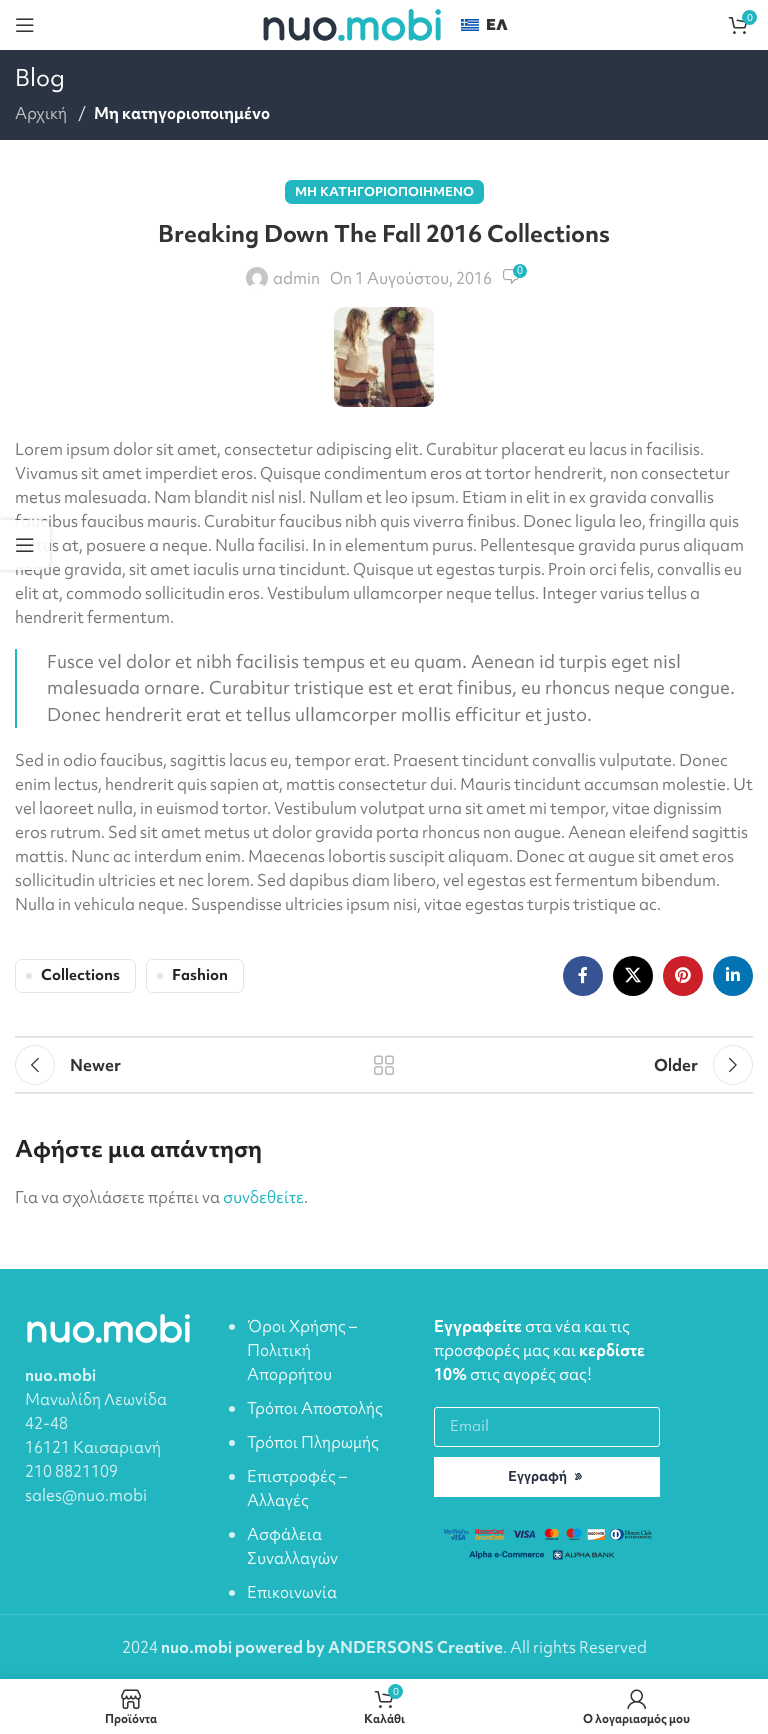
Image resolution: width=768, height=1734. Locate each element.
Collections (80, 975)
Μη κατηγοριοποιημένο (182, 113)
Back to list (384, 1065)
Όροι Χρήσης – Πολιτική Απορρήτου (302, 1350)
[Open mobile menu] (25, 25)
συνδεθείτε (263, 1197)
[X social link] (633, 976)
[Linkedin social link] (733, 976)
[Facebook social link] (583, 976)
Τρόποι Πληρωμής (313, 1442)
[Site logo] (351, 23)
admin (296, 278)
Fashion (200, 975)
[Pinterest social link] (683, 976)
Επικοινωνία (292, 1592)
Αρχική (42, 113)
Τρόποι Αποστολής (315, 1408)
